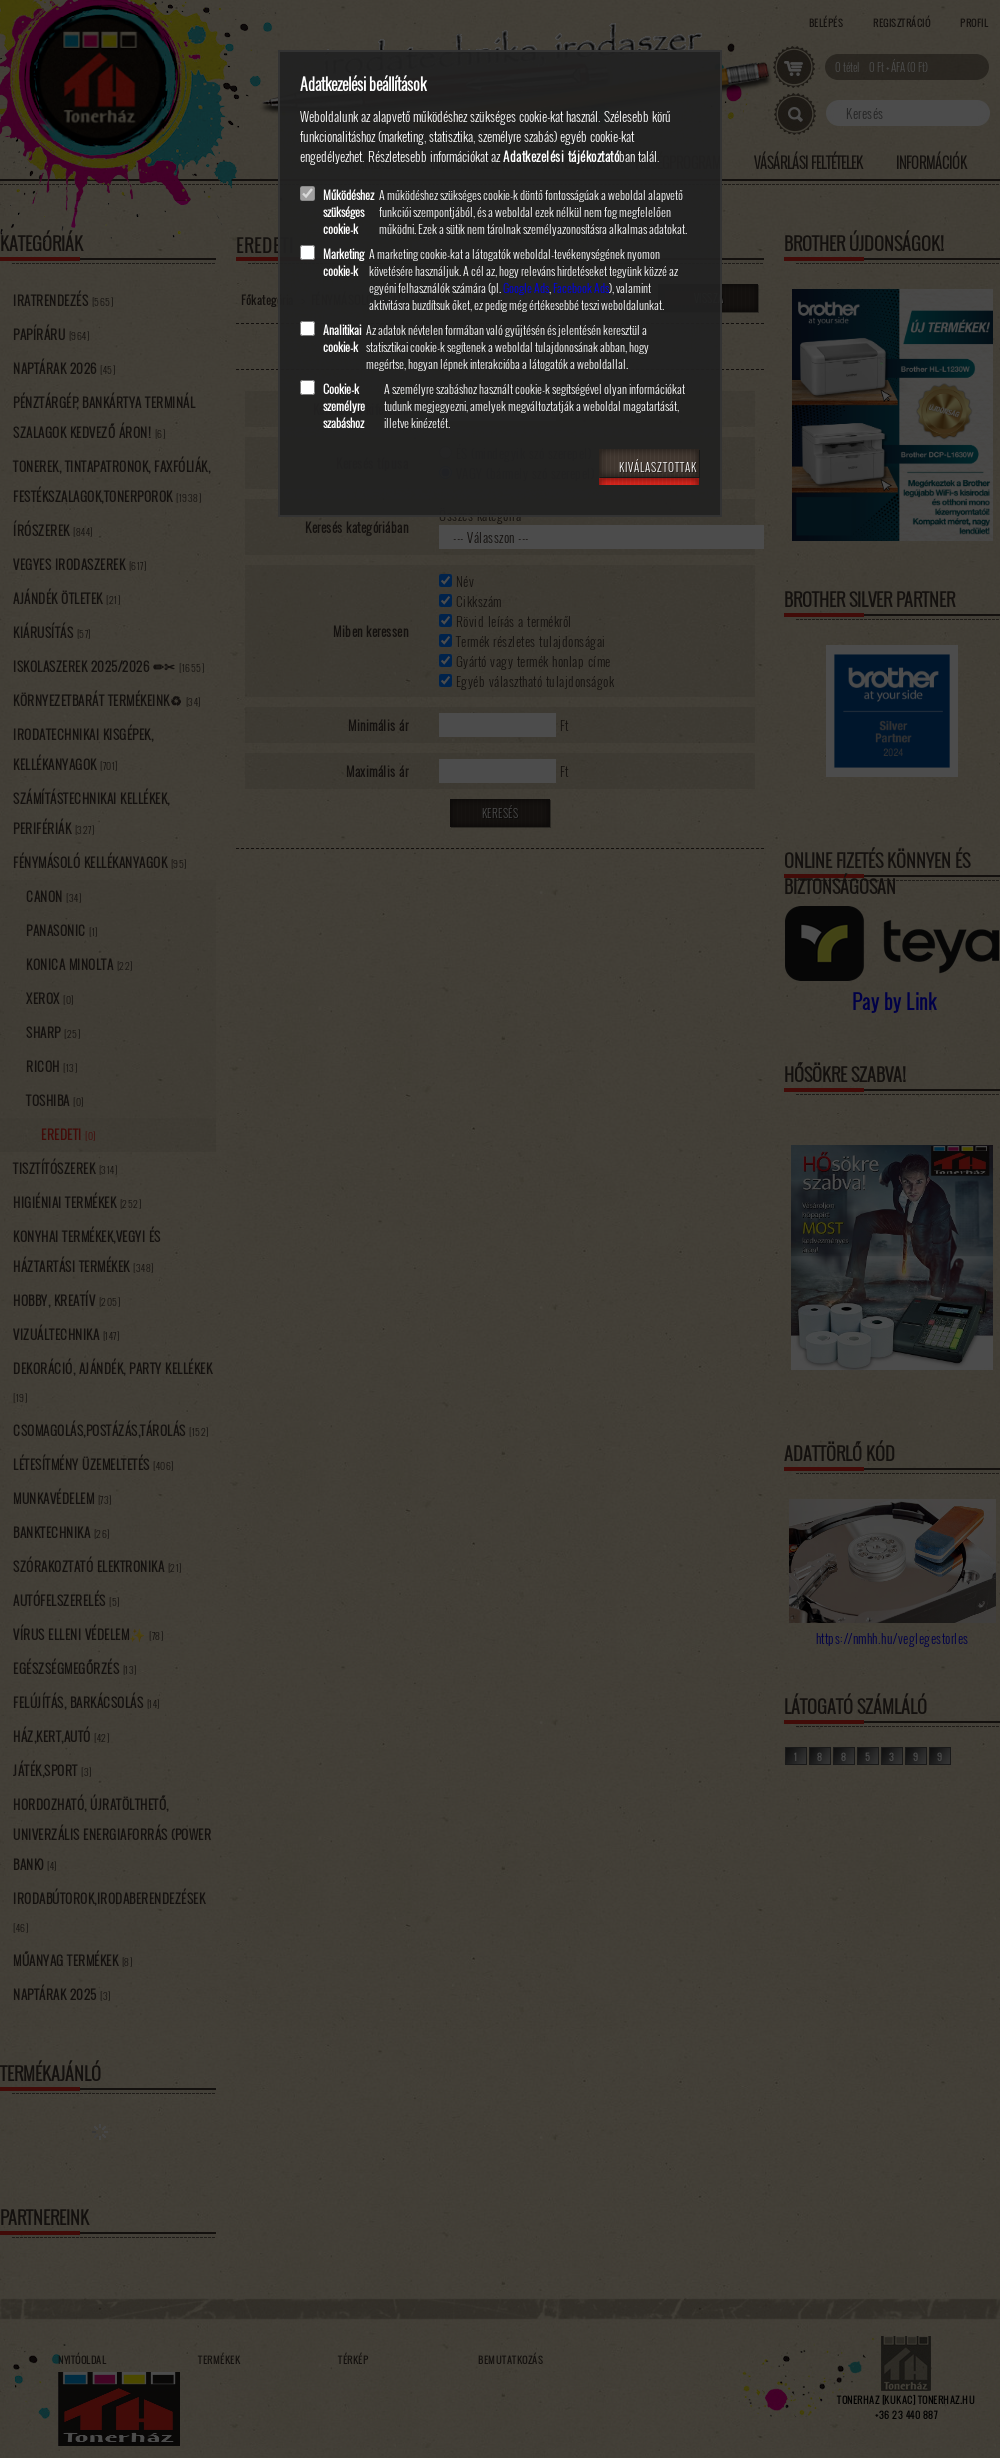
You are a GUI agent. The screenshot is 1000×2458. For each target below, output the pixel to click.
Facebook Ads (581, 287)
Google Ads (526, 287)
